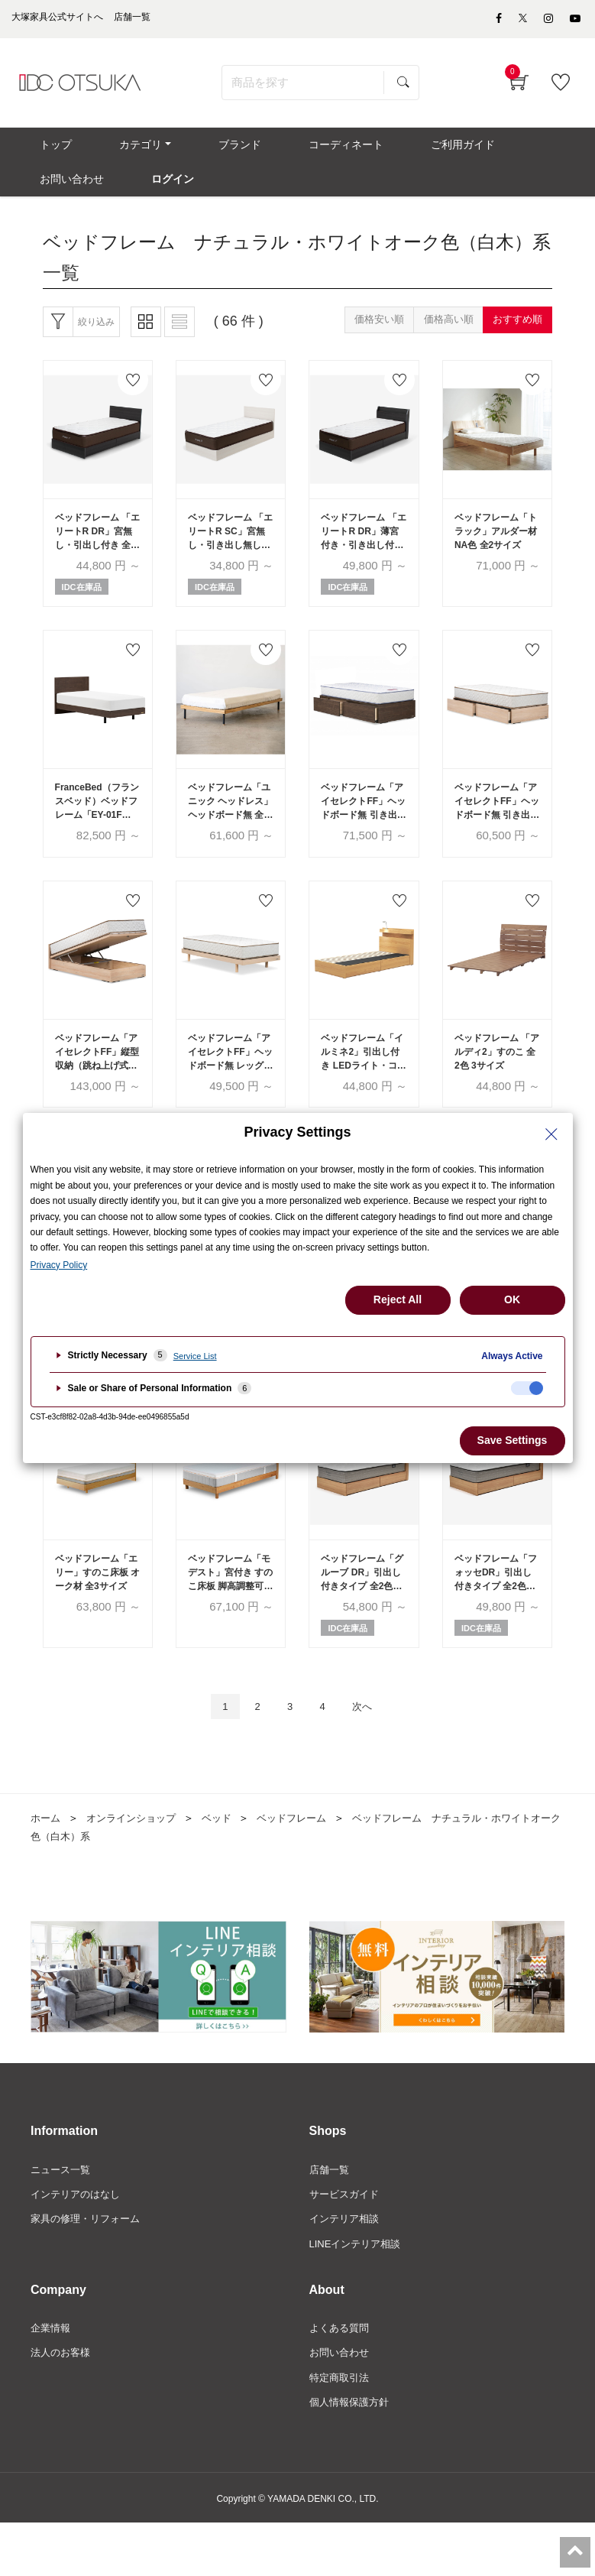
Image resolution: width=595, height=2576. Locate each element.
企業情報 (52, 2376)
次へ (369, 1748)
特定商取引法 (341, 2428)
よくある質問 (341, 2376)
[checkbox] (527, 1388)
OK (512, 1299)
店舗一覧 (330, 2213)
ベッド (227, 1861)
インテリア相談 (346, 2265)
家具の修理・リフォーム (89, 2265)
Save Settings (512, 1440)
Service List (195, 1356)
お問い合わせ (341, 2402)
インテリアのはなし (79, 2239)
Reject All (397, 1299)
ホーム (47, 1861)
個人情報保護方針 (352, 2454)
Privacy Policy (59, 1265)
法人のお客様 (63, 2402)
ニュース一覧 (63, 2213)
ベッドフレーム (305, 1861)
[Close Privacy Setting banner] (551, 1134)
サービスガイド (346, 2239)
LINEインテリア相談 (358, 2291)
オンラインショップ (137, 1861)
